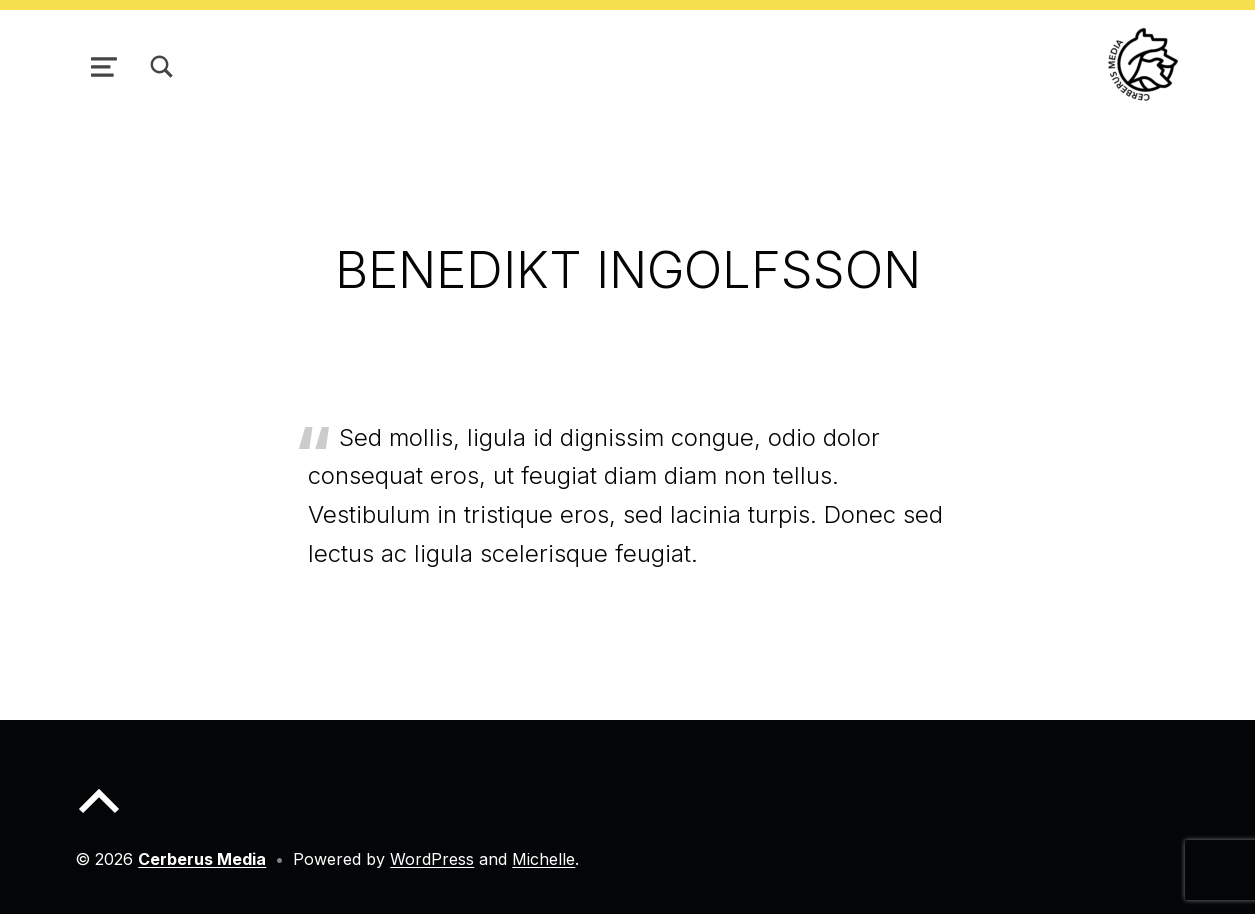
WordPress (432, 859)
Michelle (543, 859)
